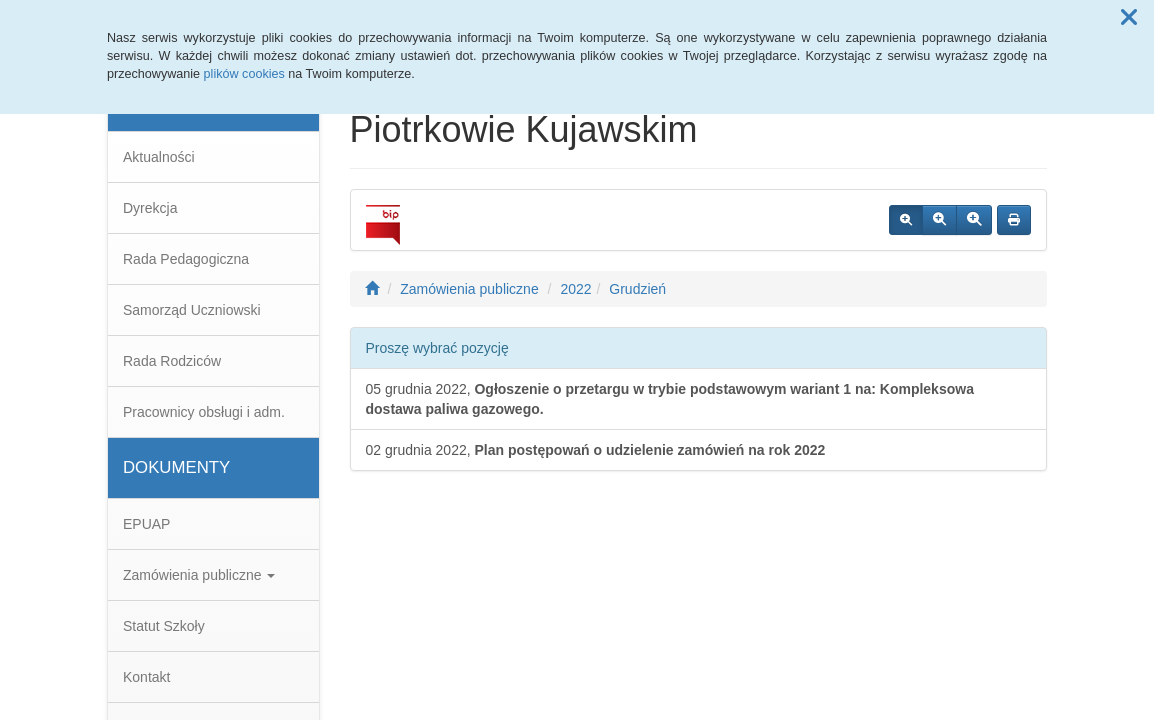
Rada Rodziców (172, 361)
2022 (575, 289)
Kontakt (146, 677)
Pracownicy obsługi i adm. (204, 412)
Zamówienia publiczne (199, 575)
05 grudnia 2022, (670, 399)
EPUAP (146, 524)
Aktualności (159, 157)
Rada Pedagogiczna (186, 259)
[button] (1129, 18)
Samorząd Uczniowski (192, 310)
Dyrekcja (150, 208)
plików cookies (244, 74)
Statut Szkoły (164, 626)
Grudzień (637, 289)
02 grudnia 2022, (596, 450)
